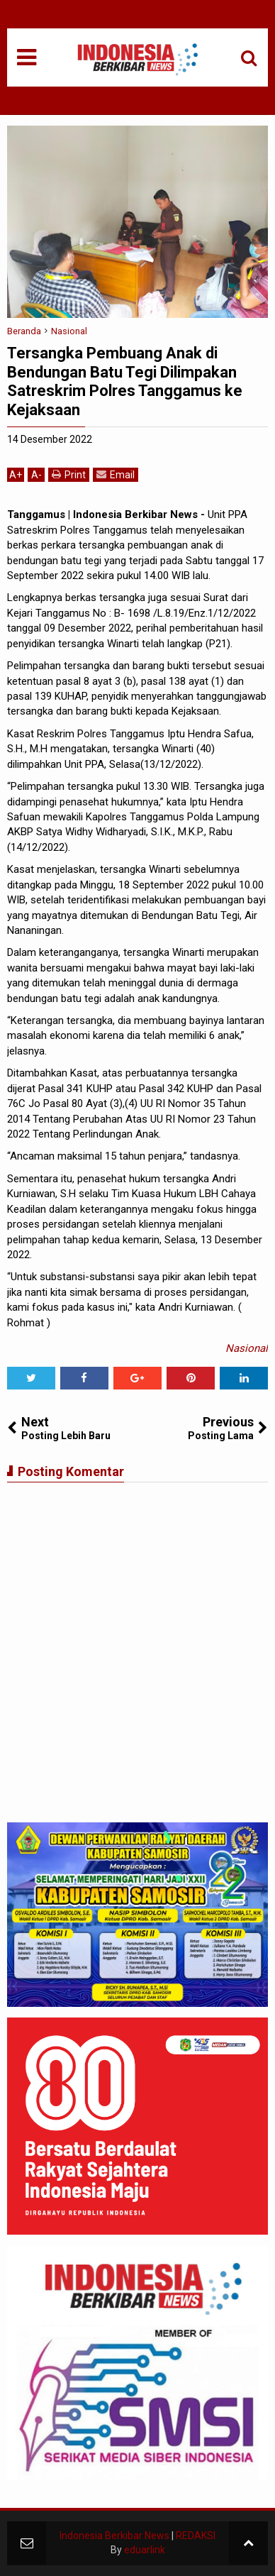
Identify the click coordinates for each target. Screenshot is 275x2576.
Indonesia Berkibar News (114, 2535)
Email (115, 474)
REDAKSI (195, 2535)
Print (69, 474)
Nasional (246, 1348)
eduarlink (144, 2549)
